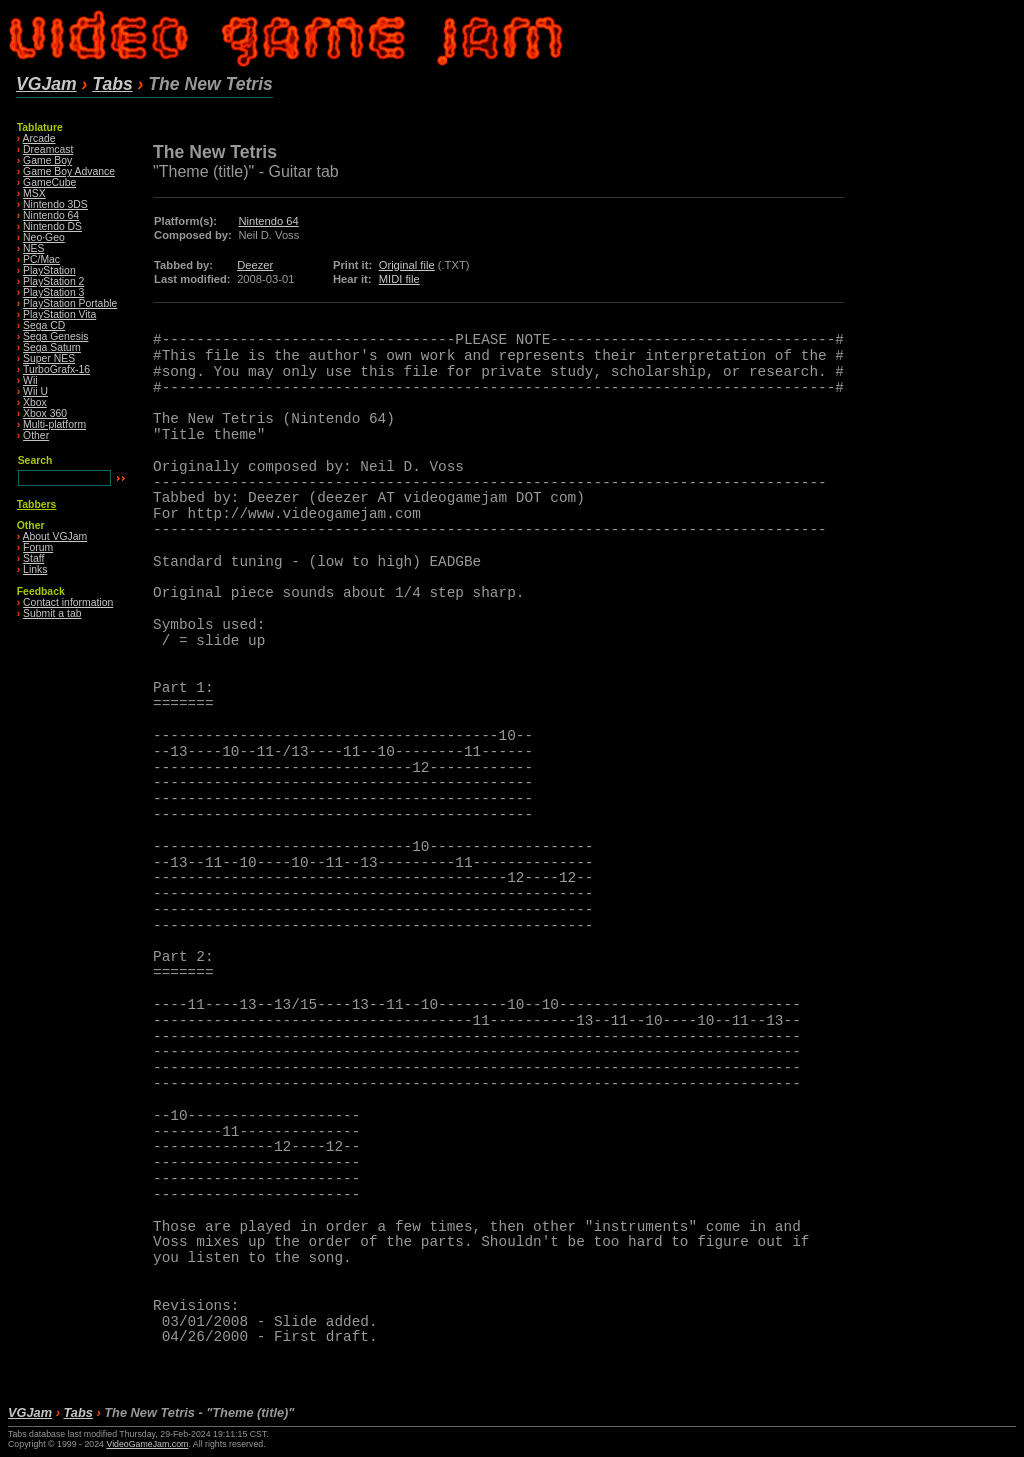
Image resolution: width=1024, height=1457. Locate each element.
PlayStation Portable (70, 303)
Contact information (68, 602)
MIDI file (399, 279)
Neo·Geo (44, 237)
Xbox (35, 402)
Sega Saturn (52, 347)
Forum (38, 547)
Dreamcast (48, 149)
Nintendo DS (52, 226)
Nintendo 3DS (55, 204)
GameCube (49, 182)
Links (35, 569)
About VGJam (55, 536)
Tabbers (37, 504)
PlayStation (49, 270)
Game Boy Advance (69, 171)
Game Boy (47, 160)
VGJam (46, 84)
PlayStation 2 (53, 281)
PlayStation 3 (53, 292)
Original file (407, 265)
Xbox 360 (45, 413)
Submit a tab (52, 613)
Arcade (39, 138)
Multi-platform (54, 424)
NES (33, 248)
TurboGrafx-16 (56, 369)
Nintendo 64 (51, 215)
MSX (34, 193)
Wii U (35, 391)
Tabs (112, 84)
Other (36, 435)
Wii (30, 380)
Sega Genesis (55, 336)
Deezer (255, 265)
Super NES (49, 358)
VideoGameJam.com (147, 1444)
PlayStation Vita (59, 314)
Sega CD (44, 325)
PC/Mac (41, 259)
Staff (33, 558)
